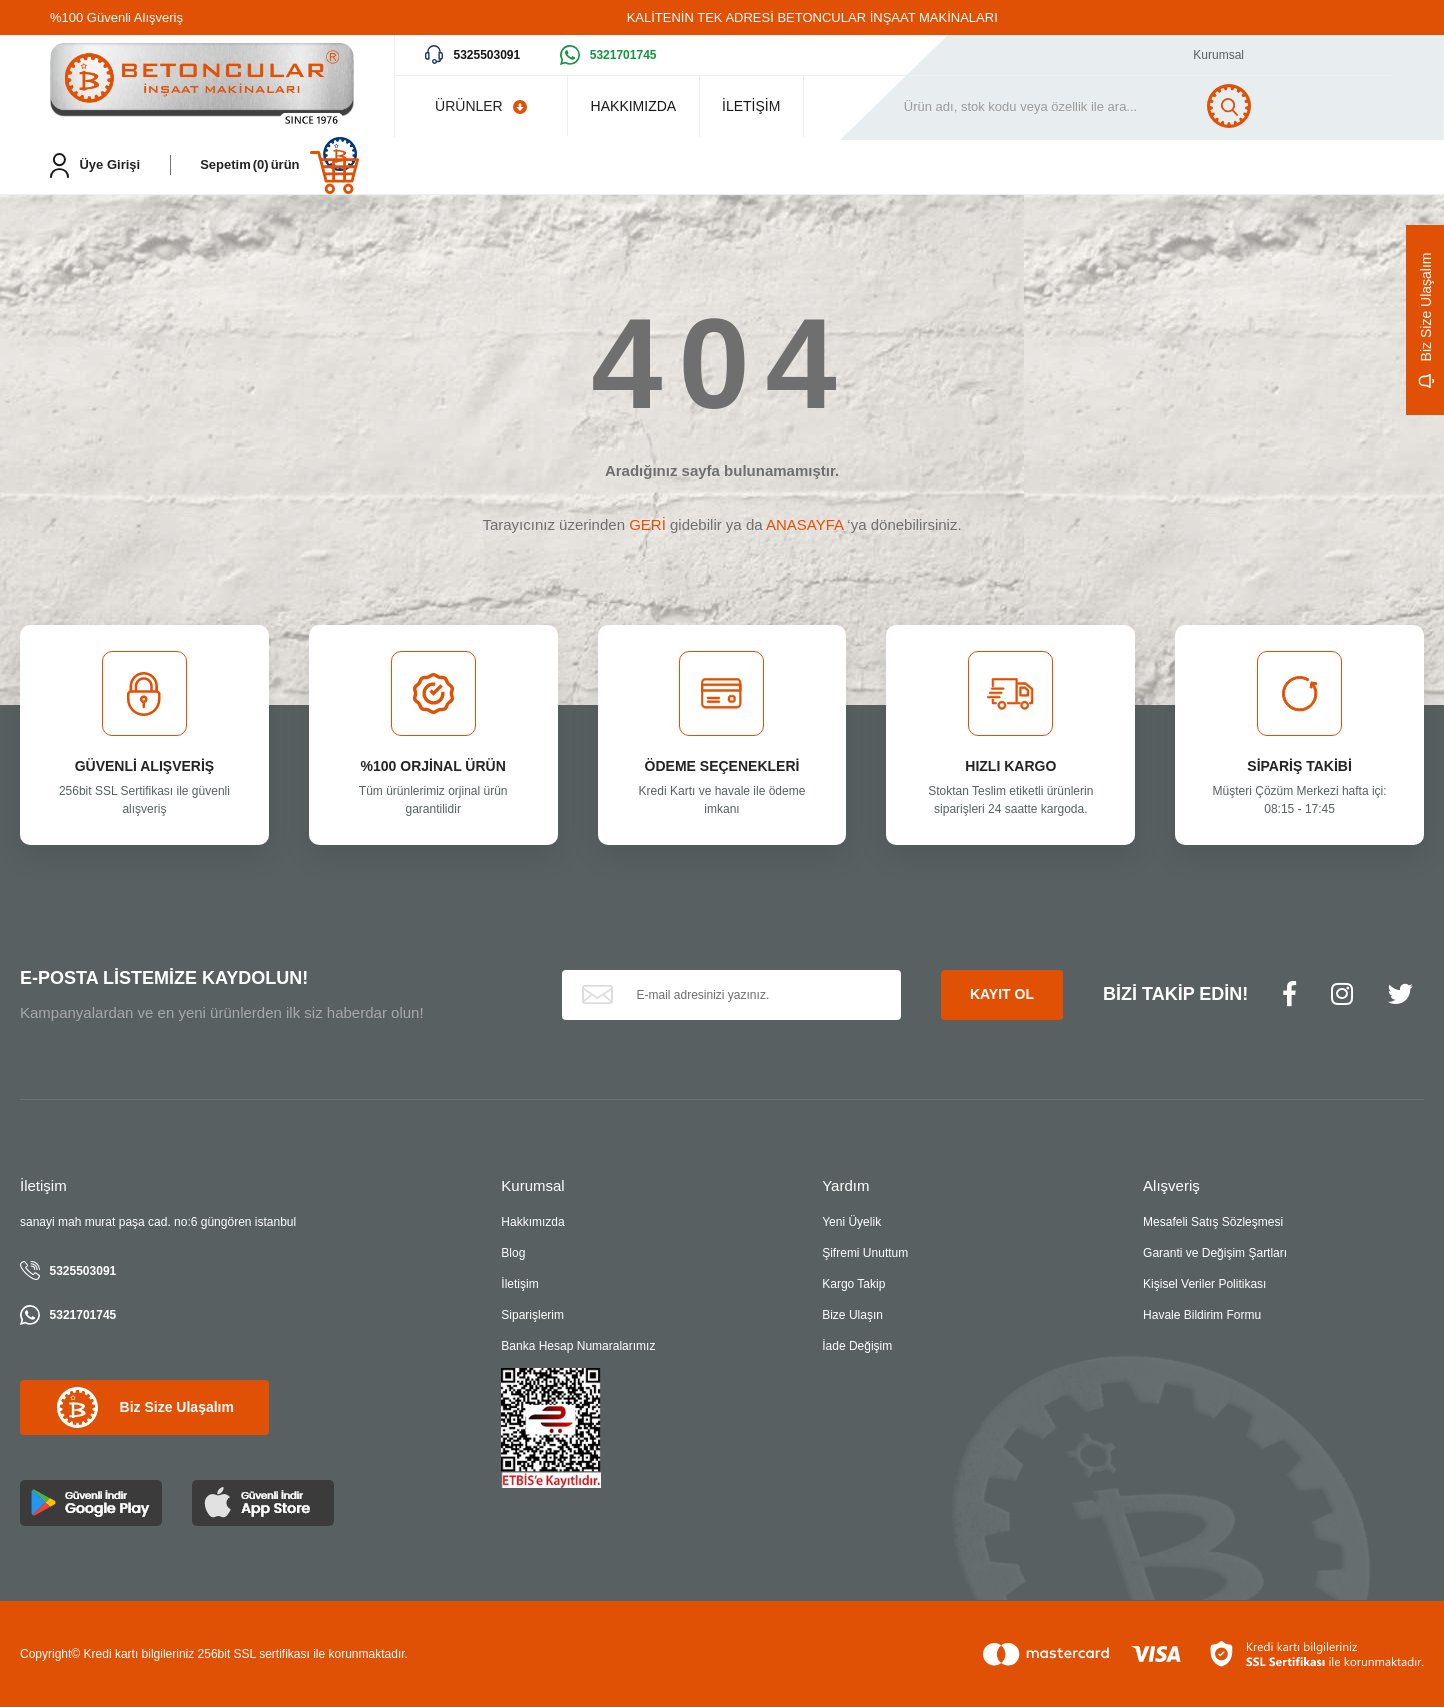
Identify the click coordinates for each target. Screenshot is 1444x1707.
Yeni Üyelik (851, 1222)
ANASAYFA (804, 524)
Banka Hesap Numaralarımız (578, 1346)
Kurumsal (1218, 55)
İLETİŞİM (774, 106)
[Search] (1109, 106)
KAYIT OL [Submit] (1002, 994)
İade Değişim (857, 1346)
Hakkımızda (532, 1222)
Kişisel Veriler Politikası (1204, 1284)
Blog (513, 1253)
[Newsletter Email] (731, 995)
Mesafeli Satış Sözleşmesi (1213, 1222)
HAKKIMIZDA (641, 106)
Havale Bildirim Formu (1202, 1315)
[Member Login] (95, 165)
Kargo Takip (853, 1284)
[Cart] (279, 165)
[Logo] (202, 85)
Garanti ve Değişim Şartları (1215, 1253)
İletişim (519, 1284)
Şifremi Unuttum (865, 1253)
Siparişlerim (532, 1315)
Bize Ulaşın (852, 1315)
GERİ (647, 524)
